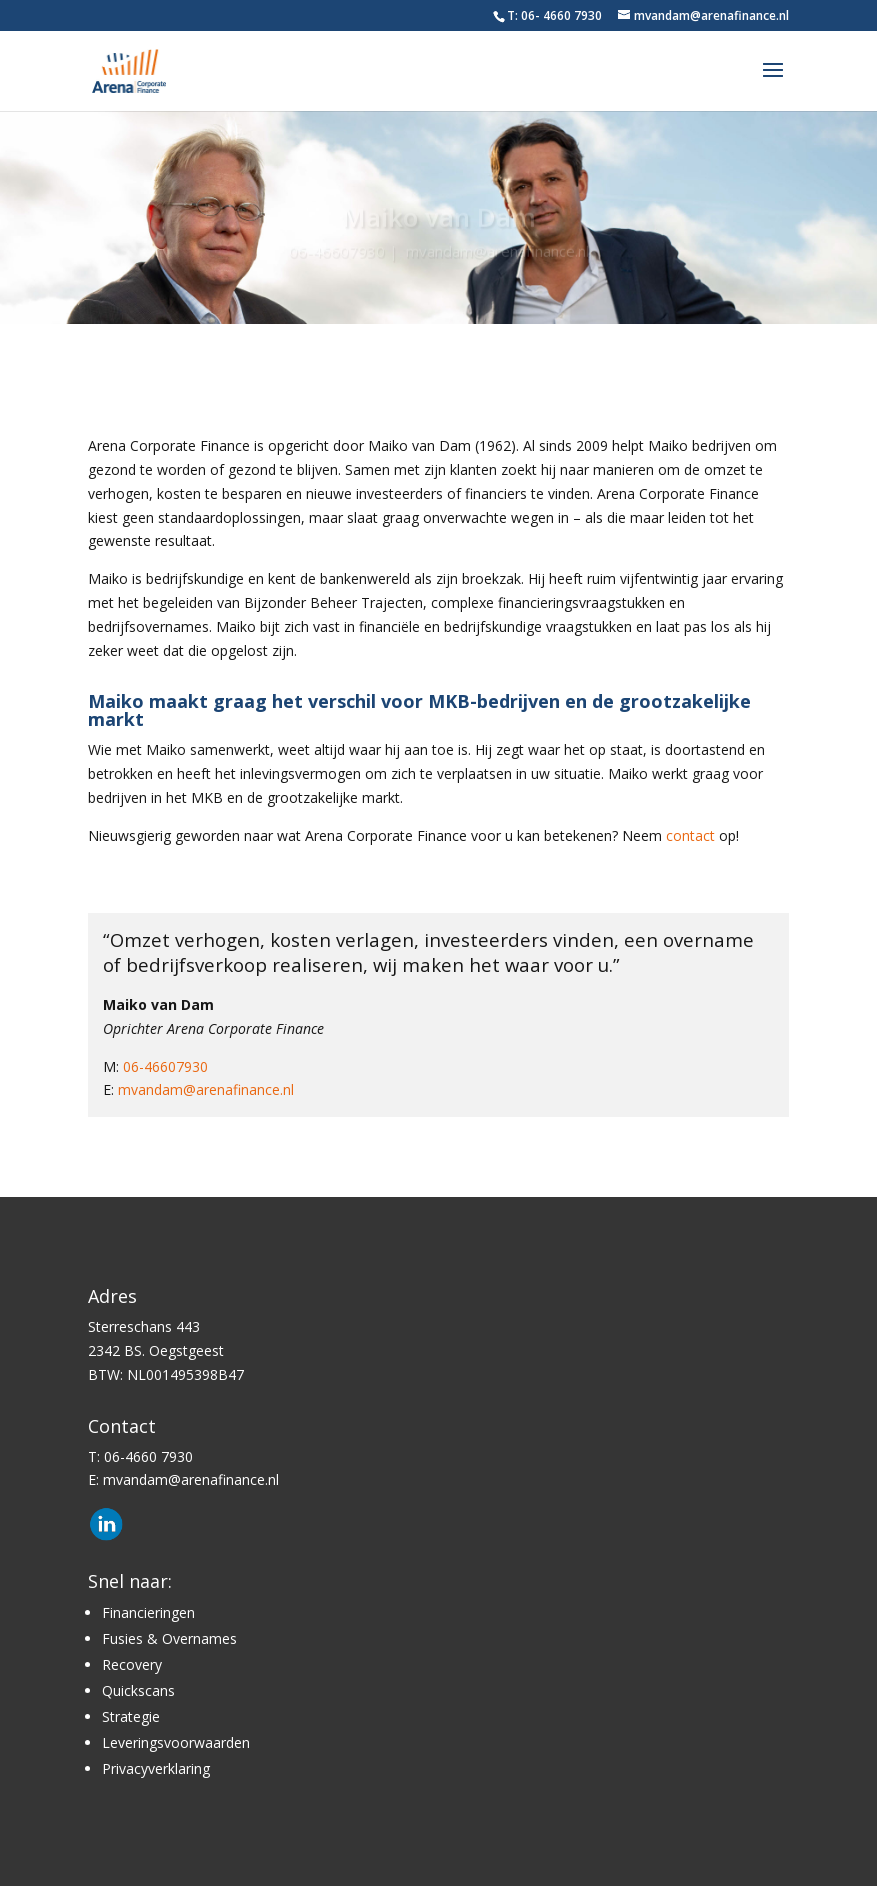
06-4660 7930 (148, 1456)
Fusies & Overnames (169, 1638)
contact (690, 835)
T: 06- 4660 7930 (554, 15)
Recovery (132, 1664)
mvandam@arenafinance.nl (497, 255)
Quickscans (138, 1690)
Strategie (131, 1716)
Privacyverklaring (156, 1768)
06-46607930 (337, 255)
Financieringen (148, 1612)
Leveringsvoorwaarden (176, 1742)
